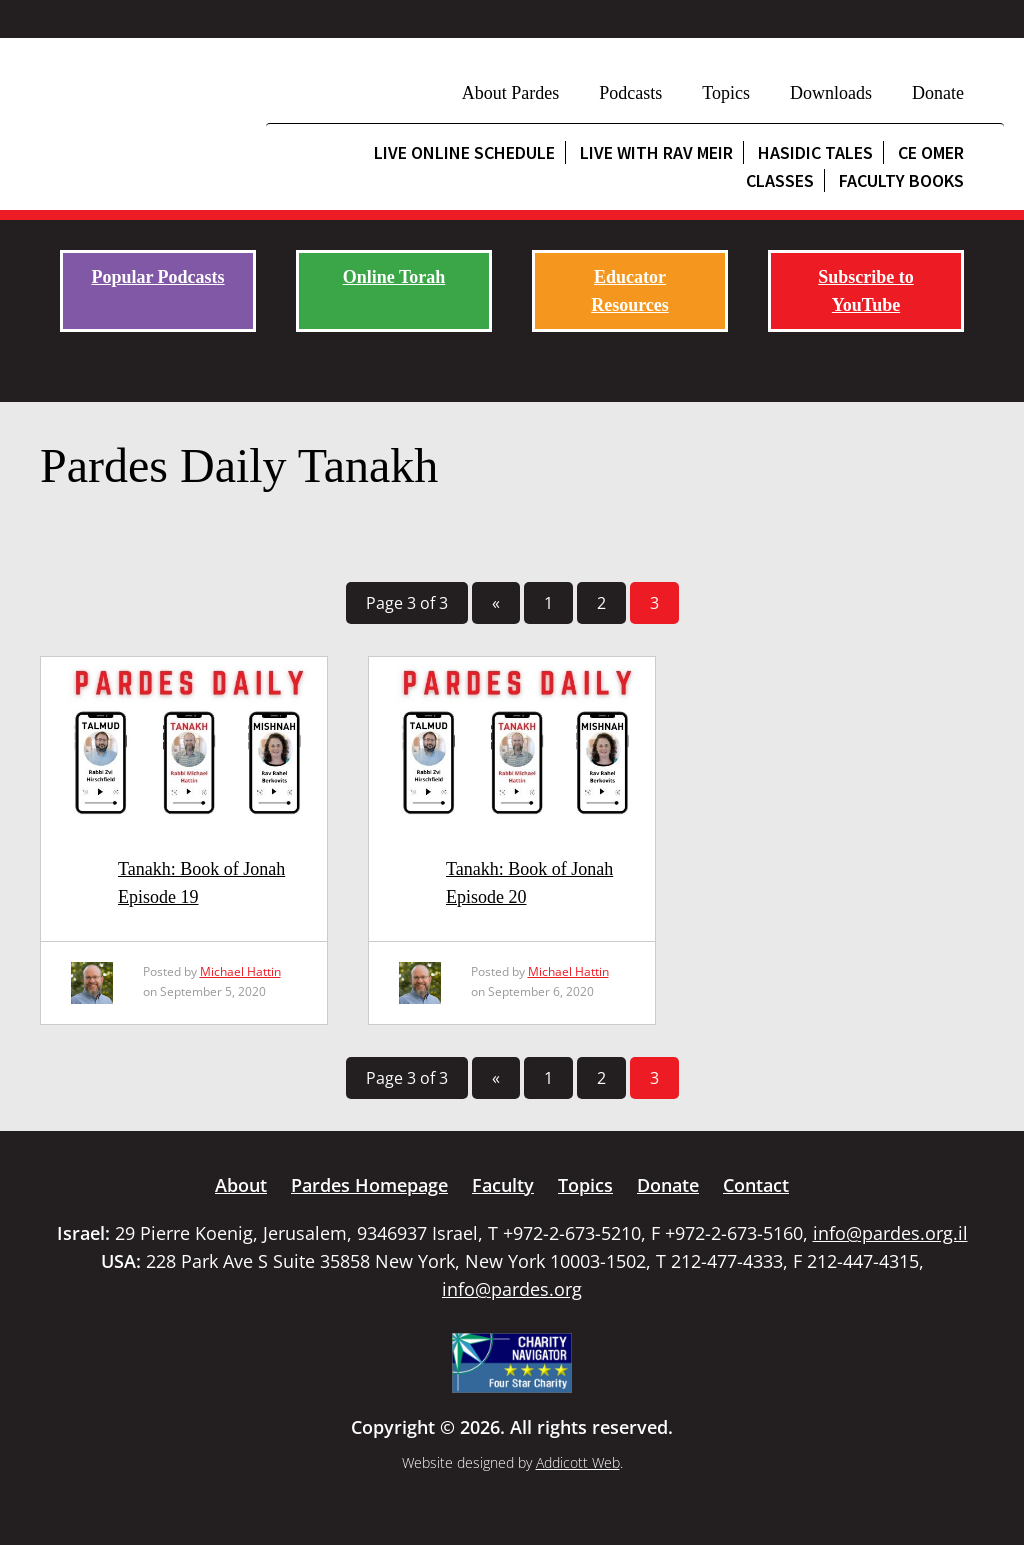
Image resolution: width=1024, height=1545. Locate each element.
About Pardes (511, 93)
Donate (938, 93)
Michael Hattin (240, 971)
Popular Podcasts (157, 277)
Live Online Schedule (464, 152)
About (241, 1185)
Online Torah (394, 277)
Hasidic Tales (815, 152)
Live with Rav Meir (656, 152)
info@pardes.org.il (890, 1233)
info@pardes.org (512, 1289)
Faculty (503, 1185)
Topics (726, 93)
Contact (756, 1185)
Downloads (831, 93)
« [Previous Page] (496, 603)
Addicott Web (578, 1462)
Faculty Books (901, 180)
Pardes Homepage (369, 1185)
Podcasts (630, 93)
